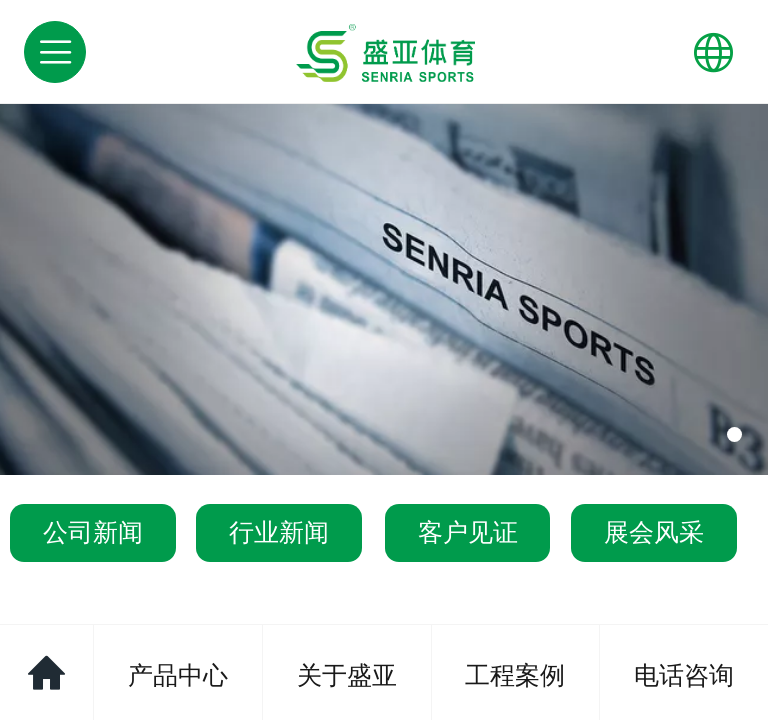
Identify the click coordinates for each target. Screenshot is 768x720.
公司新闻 (93, 532)
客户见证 (468, 532)
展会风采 (654, 532)
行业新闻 (279, 532)
